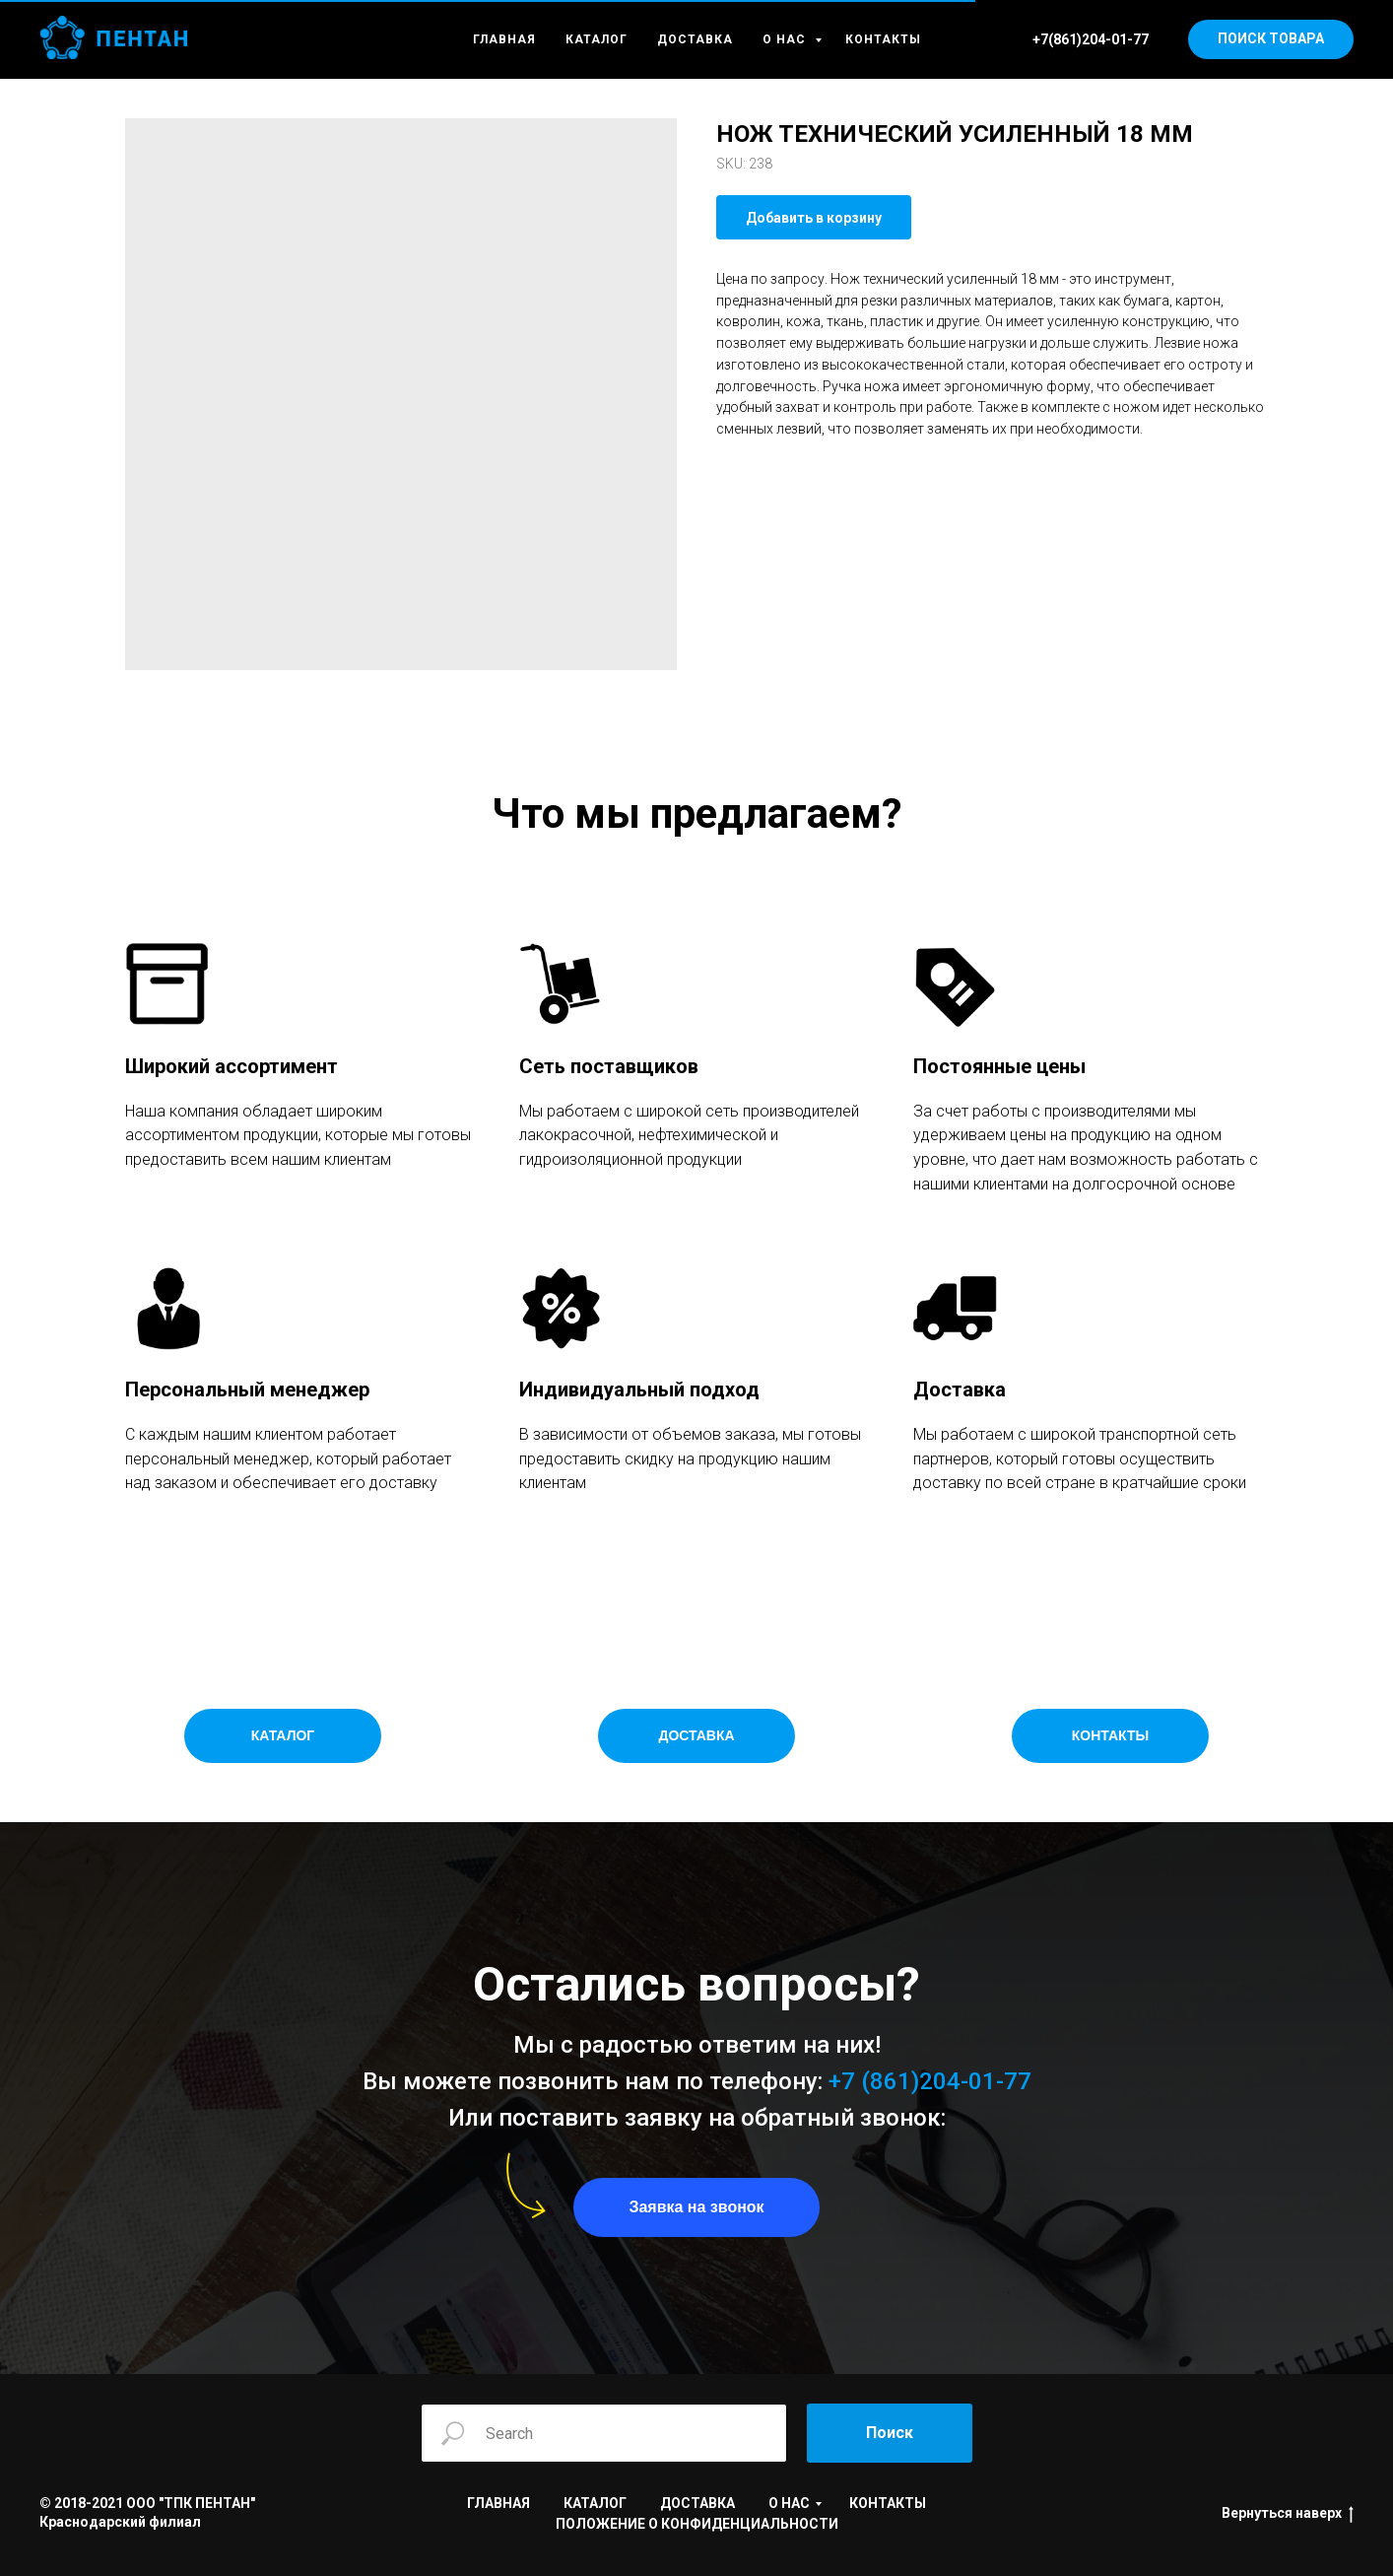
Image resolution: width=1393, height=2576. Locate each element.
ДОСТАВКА (695, 39)
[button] (696, 2207)
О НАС (786, 39)
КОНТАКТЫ (883, 39)
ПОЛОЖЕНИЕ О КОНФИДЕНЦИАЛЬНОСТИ (697, 2524)
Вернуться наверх (1288, 2514)
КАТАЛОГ (596, 39)
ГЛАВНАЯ (504, 39)
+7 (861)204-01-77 (930, 2081)
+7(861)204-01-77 (1090, 39)
